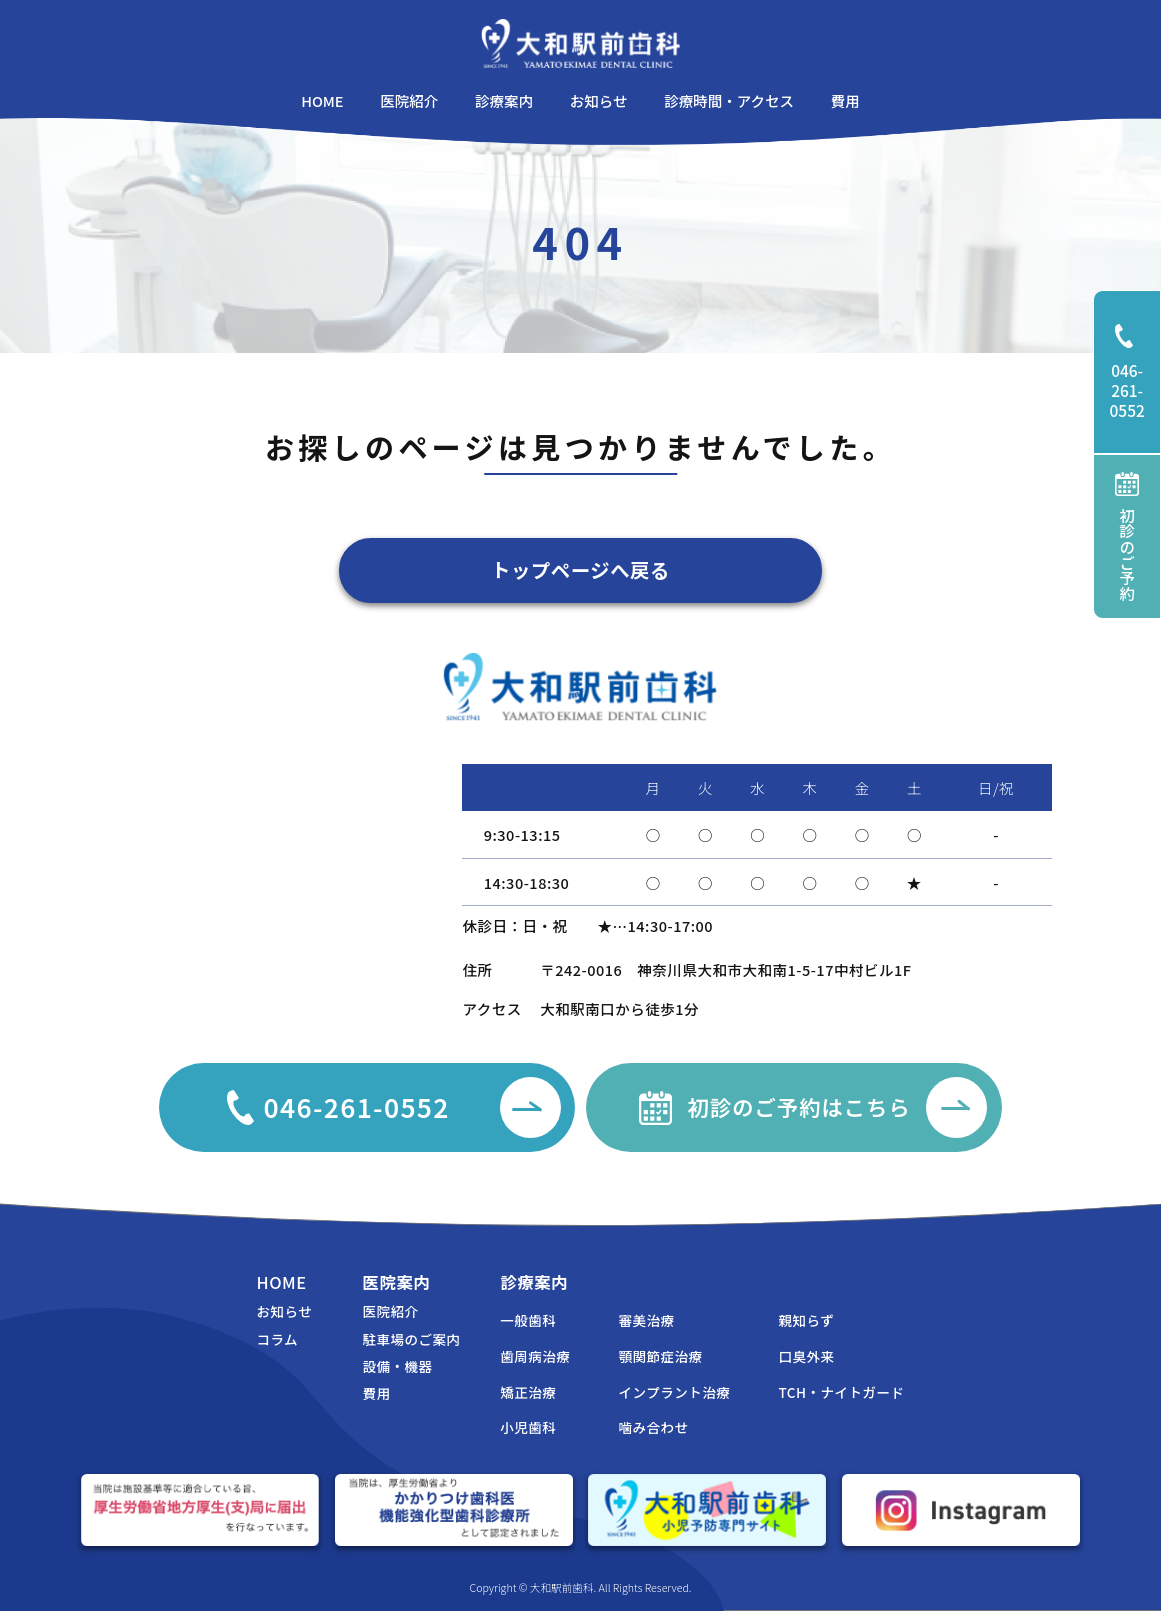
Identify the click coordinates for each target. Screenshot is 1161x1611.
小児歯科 (528, 1427)
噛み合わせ (654, 1427)
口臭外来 (807, 1356)
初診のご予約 (1127, 536)
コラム (277, 1339)
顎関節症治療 (661, 1356)
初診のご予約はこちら (837, 1107)
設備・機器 (397, 1366)
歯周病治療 (535, 1356)
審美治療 (647, 1320)
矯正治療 (528, 1392)
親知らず (807, 1320)
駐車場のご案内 (411, 1339)
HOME (281, 1282)
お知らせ (284, 1311)
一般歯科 (528, 1320)
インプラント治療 (675, 1392)
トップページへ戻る (580, 570)
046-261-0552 (1135, 372)
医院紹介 (390, 1311)
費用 (376, 1393)
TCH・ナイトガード (842, 1392)
